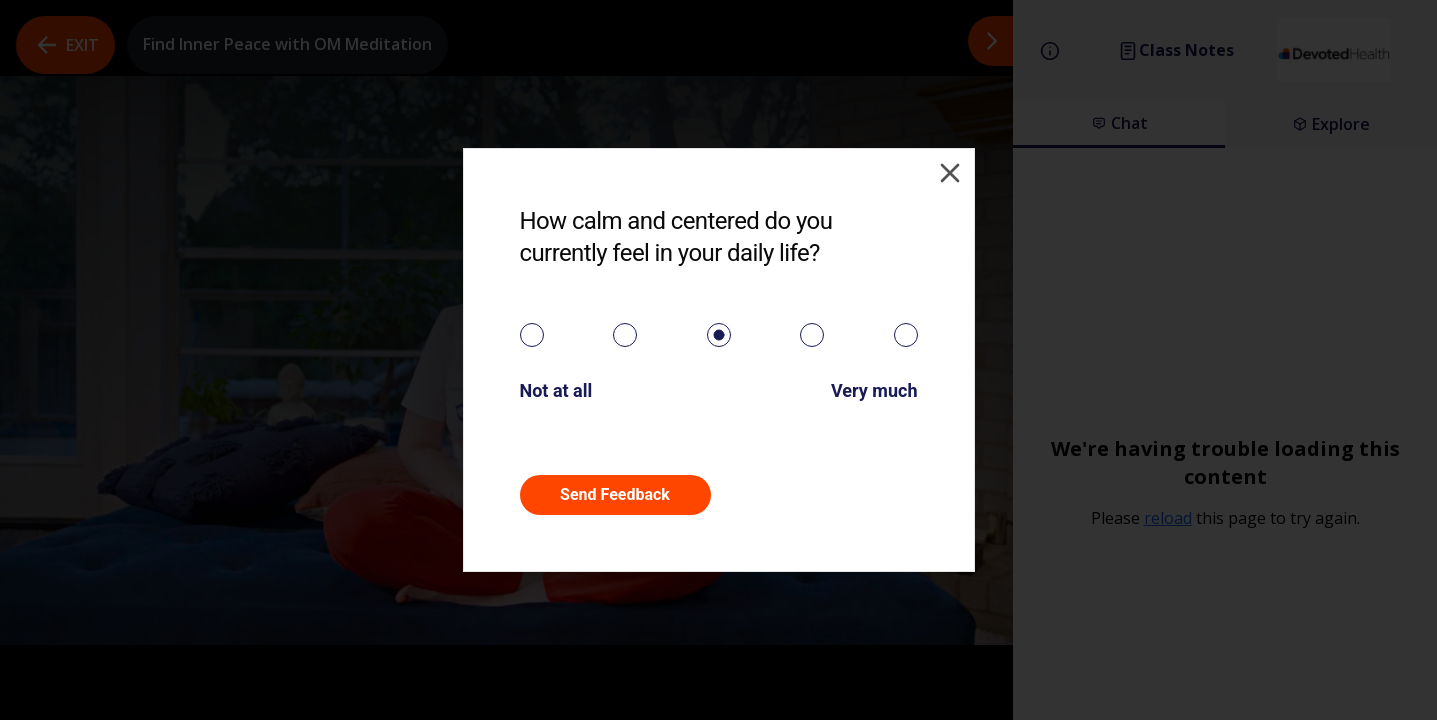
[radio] (532, 335)
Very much (874, 390)
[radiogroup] (719, 335)
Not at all (556, 390)
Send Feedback (615, 494)
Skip (822, 494)
